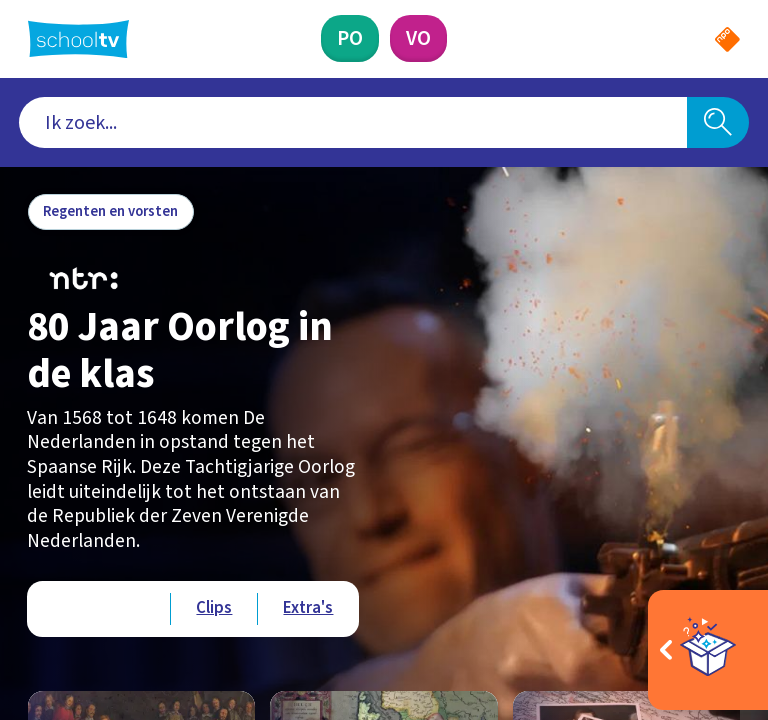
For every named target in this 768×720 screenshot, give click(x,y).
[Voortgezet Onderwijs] (418, 38)
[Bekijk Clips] (214, 609)
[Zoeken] (718, 123)
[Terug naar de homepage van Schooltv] (78, 39)
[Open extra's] (708, 650)
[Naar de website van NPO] (727, 39)
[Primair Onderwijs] (350, 38)
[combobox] (353, 123)
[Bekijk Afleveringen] (99, 609)
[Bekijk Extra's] (308, 609)
